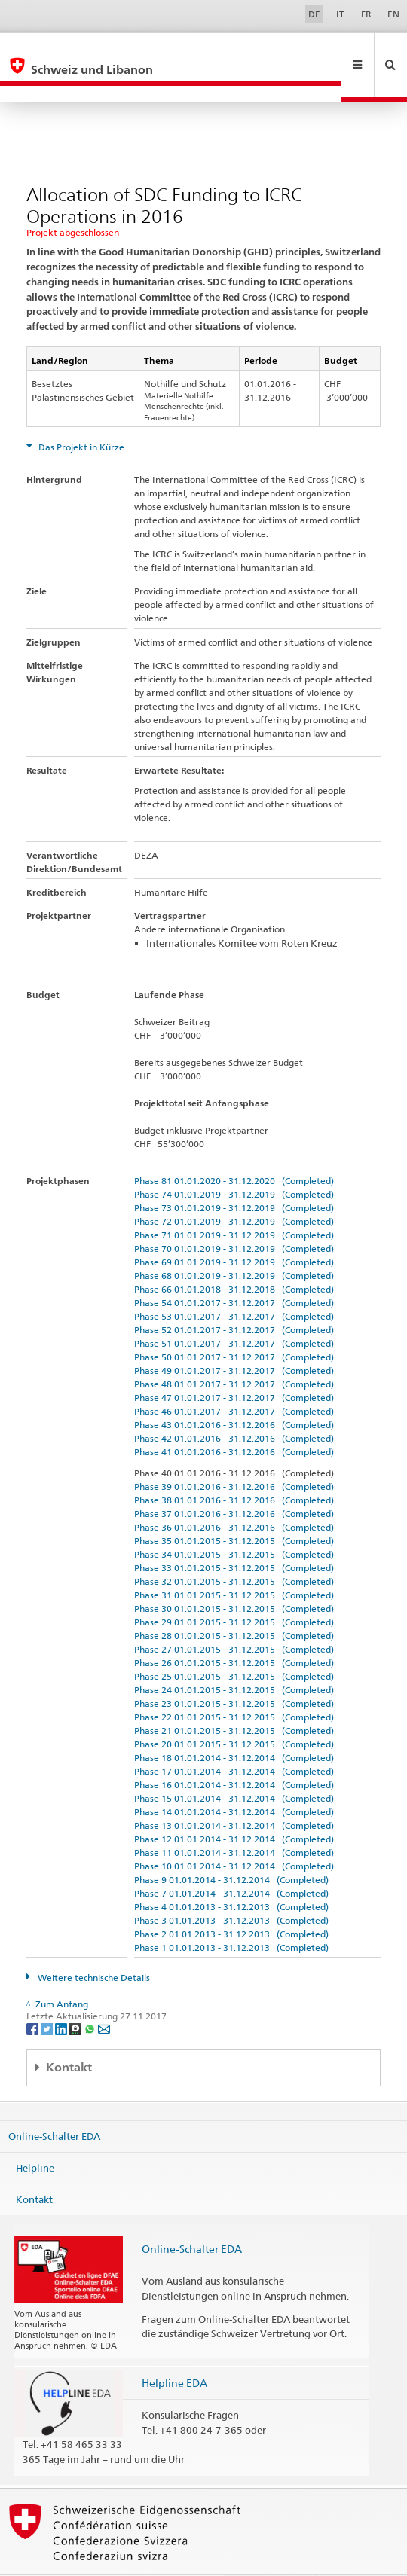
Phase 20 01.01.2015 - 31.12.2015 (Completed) (234, 1712)
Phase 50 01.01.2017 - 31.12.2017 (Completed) (234, 1324)
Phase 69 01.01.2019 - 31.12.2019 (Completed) (234, 1230)
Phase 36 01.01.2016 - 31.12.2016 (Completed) (234, 1495)
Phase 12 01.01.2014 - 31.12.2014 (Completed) (234, 1806)
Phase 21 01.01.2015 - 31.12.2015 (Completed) (234, 1698)
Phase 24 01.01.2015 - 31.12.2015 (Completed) (234, 1657)
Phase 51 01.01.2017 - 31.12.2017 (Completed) (234, 1311)
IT (340, 14)
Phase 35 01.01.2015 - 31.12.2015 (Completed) (234, 1508)
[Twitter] (48, 1995)
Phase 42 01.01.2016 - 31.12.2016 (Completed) (234, 1406)
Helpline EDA (174, 2350)
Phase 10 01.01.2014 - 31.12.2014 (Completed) (234, 1834)
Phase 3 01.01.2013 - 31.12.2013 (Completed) (231, 1888)
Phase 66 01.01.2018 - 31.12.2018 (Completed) (234, 1257)
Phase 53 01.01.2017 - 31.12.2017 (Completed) (234, 1284)
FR (366, 14)
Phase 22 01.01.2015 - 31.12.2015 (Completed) (234, 1684)
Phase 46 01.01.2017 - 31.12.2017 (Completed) (234, 1379)
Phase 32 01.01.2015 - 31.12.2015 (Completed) (234, 1549)
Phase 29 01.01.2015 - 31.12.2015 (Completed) (234, 1590)
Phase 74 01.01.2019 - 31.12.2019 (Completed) (234, 1162)
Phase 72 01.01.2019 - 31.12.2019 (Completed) (234, 1189)
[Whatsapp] (91, 1995)
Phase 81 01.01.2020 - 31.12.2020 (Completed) (234, 1148)
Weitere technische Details (92, 1945)
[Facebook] (33, 1995)
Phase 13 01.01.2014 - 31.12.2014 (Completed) (234, 1793)
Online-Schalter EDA (54, 2104)
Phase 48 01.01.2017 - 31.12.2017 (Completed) (234, 1352)
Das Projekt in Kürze (80, 414)
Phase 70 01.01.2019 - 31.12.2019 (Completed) (234, 1216)
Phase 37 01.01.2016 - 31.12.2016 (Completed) (234, 1481)
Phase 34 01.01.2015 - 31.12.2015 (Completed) (234, 1522)
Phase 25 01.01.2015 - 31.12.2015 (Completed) (234, 1644)
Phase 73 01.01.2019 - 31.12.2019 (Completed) (234, 1175)
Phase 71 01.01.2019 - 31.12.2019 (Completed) (234, 1202)
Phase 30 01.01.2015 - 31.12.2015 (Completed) (234, 1576)
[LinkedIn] (62, 1995)
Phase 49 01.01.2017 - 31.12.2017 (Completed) (234, 1338)
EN (393, 14)
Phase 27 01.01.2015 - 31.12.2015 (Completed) (234, 1617)
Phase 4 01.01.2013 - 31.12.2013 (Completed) (231, 1874)
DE (314, 14)
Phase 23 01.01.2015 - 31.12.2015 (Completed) (234, 1671)
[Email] (104, 1995)
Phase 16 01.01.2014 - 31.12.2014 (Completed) (234, 1752)
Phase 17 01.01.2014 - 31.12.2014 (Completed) (234, 1739)
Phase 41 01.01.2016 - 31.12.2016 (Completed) (234, 1419)
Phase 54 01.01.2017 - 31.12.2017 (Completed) (234, 1270)
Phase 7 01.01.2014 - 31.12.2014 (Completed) (231, 1861)
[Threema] (76, 1995)
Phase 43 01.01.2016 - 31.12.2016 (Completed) (234, 1392)
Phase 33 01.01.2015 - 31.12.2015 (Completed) (234, 1535)
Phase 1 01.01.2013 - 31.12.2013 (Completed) (231, 1915)
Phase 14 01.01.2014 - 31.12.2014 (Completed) (234, 1779)
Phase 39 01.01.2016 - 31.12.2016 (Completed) (234, 1454)
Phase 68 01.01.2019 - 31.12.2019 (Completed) (234, 1243)
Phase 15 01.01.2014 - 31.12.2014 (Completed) (234, 1766)
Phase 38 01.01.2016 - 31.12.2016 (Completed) (234, 1468)
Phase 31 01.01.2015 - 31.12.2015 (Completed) (234, 1562)
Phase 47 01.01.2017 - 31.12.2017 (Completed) (234, 1365)
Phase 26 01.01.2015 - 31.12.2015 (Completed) (234, 1630)
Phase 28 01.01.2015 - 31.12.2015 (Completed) (234, 1603)
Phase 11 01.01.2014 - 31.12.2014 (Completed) (234, 1820)
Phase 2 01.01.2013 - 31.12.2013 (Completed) (231, 1901)
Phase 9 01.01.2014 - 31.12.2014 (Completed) (231, 1847)
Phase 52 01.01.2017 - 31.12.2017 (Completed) (234, 1297)
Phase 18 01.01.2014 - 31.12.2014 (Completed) (234, 1725)
